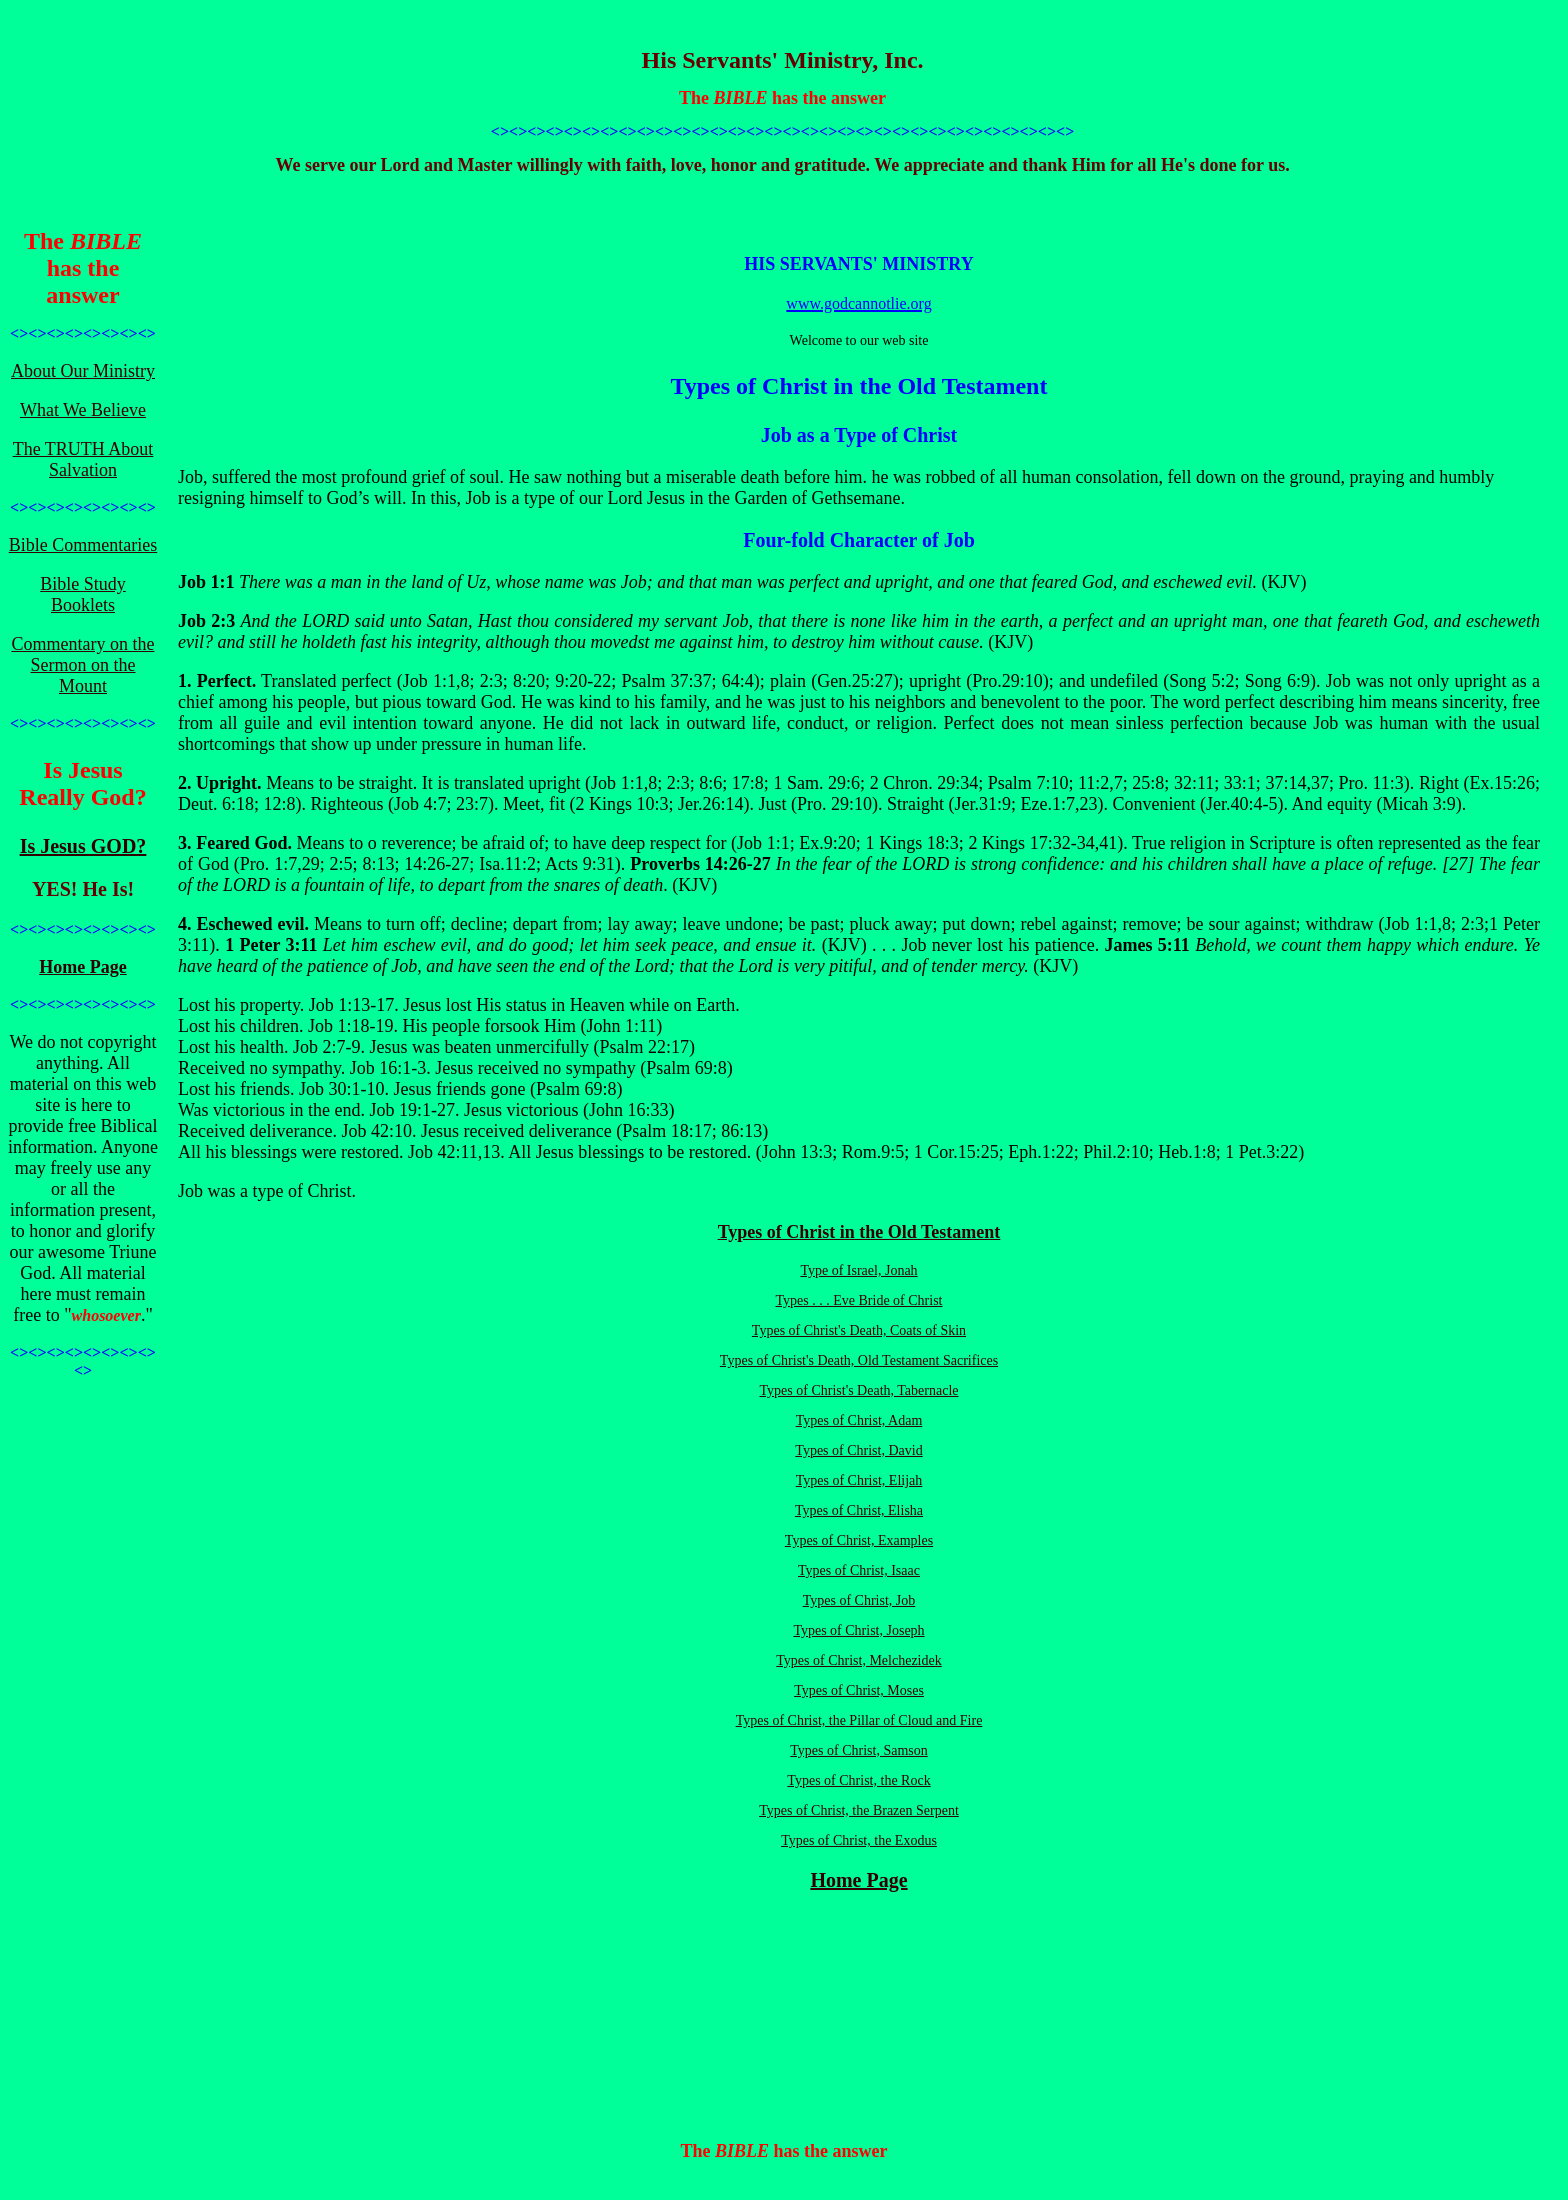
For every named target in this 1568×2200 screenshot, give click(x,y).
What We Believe (83, 410)
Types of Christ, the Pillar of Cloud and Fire (859, 1720)
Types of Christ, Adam (859, 1420)
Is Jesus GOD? (83, 846)
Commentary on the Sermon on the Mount (83, 665)
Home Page (82, 967)
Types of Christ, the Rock (858, 1780)
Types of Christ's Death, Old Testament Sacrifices (859, 1360)
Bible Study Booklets (83, 594)
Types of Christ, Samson (858, 1750)
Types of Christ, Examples (859, 1540)
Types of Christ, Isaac (859, 1570)
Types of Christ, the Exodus (859, 1840)
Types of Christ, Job (859, 1600)
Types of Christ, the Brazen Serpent (859, 1810)
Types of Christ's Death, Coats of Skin (859, 1330)
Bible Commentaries (83, 545)
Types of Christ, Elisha (859, 1510)
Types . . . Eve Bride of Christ (859, 1300)
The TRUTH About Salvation (83, 459)
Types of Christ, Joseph (858, 1630)
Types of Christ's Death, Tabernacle (859, 1390)
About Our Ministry (83, 371)
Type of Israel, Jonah (858, 1270)
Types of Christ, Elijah (859, 1480)
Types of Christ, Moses (859, 1690)
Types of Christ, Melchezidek (858, 1660)
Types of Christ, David (858, 1450)
